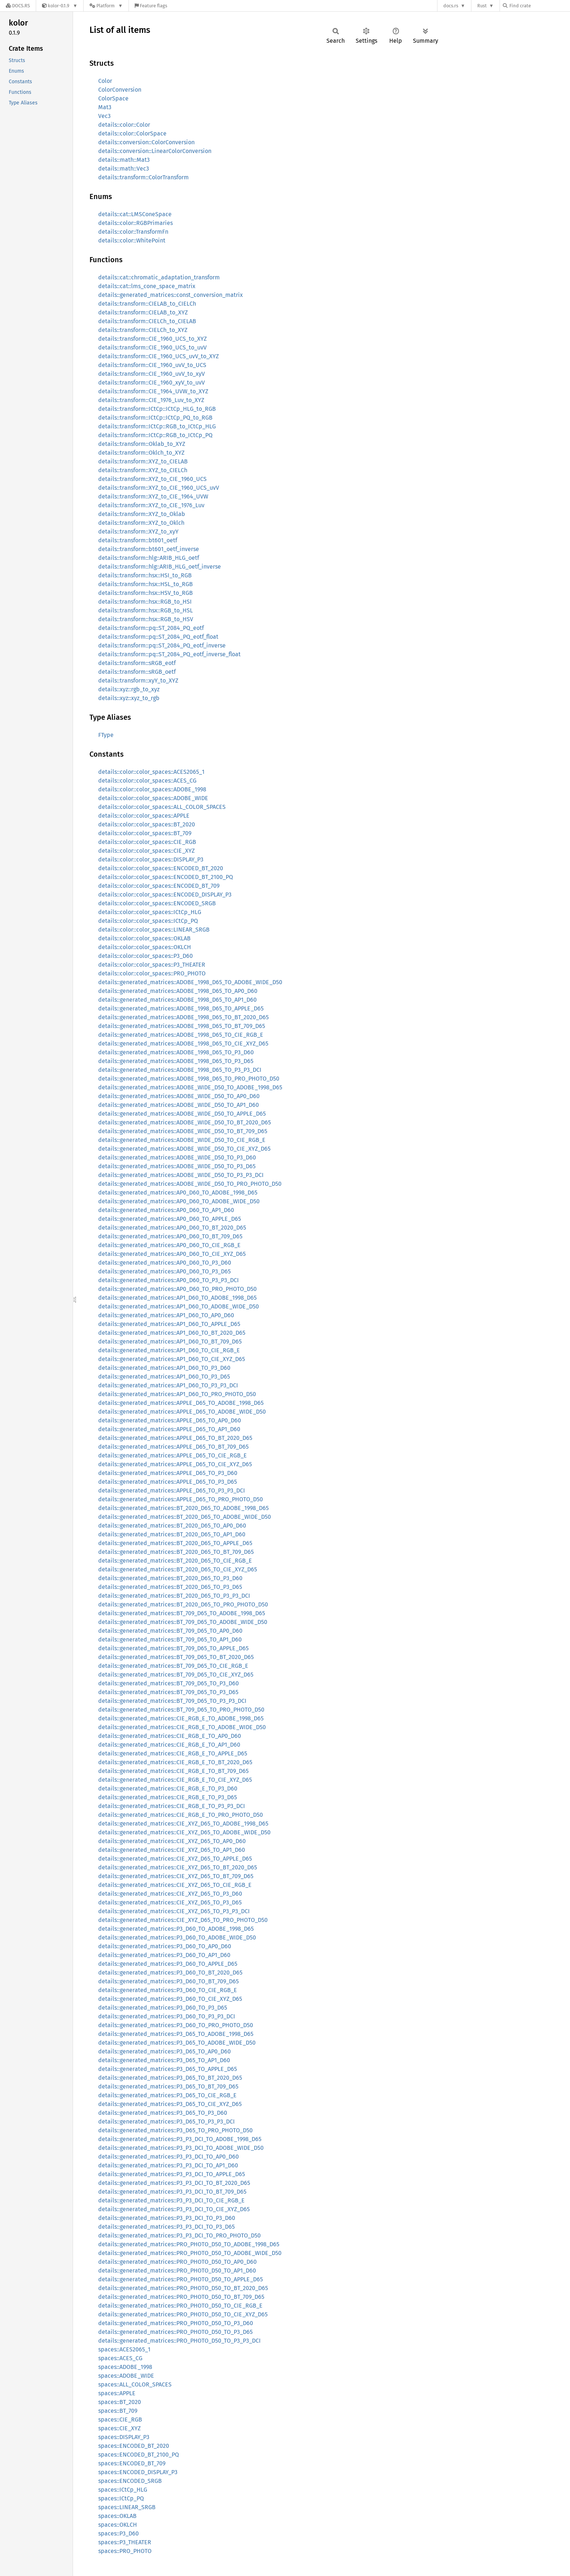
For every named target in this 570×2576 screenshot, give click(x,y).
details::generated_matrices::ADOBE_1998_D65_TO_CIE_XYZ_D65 (183, 1043)
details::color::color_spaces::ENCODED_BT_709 (158, 885)
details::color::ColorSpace (132, 133)
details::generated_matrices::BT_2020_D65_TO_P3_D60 (170, 1578)
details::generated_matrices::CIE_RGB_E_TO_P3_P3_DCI (171, 1806)
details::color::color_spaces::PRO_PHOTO (152, 973)
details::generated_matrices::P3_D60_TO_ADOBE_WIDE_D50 (177, 1937)
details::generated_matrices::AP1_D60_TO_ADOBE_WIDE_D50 (178, 1306)
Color (105, 80)
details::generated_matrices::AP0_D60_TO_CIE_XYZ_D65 (172, 1253)
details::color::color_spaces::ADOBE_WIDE (153, 798)
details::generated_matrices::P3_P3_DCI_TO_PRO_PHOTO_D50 (179, 2235)
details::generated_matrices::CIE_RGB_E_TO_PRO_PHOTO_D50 (180, 1814)
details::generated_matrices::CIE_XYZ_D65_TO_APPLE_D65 (175, 1858)
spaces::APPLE (116, 2393)
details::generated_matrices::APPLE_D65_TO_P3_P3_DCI (171, 1490)
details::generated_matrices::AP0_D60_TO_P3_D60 (164, 1262)
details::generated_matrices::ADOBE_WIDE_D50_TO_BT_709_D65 (182, 1131)
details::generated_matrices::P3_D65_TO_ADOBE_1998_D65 (175, 2033)
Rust (482, 5)
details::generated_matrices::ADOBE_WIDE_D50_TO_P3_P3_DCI (181, 1175)
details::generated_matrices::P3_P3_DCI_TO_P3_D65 (166, 2226)
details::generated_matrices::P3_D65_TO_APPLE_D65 (167, 2068)
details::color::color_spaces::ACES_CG (147, 780)
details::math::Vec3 (123, 168)
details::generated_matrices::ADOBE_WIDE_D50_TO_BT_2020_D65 (184, 1122)
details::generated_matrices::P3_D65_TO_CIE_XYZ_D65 (170, 2104)
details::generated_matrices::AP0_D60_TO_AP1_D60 (166, 1210)
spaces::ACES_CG (120, 2358)
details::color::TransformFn (133, 231)
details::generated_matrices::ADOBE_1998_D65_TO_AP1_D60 (177, 999)
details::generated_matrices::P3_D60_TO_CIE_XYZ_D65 (170, 1998)
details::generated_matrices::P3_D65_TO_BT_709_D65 (168, 2086)
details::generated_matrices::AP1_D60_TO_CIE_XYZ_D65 (171, 1359)
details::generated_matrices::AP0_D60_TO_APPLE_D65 (169, 1218)
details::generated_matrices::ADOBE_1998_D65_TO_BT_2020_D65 (183, 1017)
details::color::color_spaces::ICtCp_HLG (149, 912)
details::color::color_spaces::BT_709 (144, 833)
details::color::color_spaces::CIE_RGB (147, 841)
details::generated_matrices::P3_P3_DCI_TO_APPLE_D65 (171, 2174)
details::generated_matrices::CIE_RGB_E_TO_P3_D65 (167, 1797)
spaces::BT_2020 (119, 2402)
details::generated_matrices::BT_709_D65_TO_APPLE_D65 (173, 1648)
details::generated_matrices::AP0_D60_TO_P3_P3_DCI (168, 1280)
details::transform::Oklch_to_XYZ (141, 452)
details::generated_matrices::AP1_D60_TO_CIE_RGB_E (169, 1350)
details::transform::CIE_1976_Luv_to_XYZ (151, 400)
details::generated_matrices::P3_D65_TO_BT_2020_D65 (170, 2077)
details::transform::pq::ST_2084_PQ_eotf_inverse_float (169, 654)
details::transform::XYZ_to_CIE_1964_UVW (153, 496)
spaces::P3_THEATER (124, 2542)
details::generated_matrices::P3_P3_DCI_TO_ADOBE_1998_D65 (179, 2139)
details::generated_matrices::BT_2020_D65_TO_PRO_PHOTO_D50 (183, 1604)
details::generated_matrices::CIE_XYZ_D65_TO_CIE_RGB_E (175, 1884)
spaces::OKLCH (117, 2524)
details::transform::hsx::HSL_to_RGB (145, 584)
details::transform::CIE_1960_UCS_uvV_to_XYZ (158, 356)
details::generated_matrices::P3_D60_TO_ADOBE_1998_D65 (176, 1928)
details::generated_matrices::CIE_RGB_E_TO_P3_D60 (167, 1788)
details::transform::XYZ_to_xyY (138, 531)
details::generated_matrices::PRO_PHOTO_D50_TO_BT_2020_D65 (183, 2288)
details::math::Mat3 (124, 159)
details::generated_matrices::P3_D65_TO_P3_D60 (162, 2112)
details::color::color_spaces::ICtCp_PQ (148, 920)
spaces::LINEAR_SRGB (127, 2507)
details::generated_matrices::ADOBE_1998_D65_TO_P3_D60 (176, 1052)
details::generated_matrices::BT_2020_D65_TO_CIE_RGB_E (175, 1560)
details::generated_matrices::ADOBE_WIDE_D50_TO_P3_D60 (177, 1157)
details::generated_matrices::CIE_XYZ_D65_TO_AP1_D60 (171, 1849)
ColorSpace (113, 98)
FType (106, 734)
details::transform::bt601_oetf (137, 540)
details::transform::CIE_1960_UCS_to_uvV (152, 347)
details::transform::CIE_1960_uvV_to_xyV (151, 373)
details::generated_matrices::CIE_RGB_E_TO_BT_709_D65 (173, 1770)
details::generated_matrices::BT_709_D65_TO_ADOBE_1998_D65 (181, 1613)
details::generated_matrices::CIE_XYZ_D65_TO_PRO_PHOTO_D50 (183, 1919)
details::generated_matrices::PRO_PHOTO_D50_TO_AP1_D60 (177, 2270)
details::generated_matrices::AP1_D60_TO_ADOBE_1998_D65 (177, 1297)
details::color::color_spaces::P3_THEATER (151, 964)
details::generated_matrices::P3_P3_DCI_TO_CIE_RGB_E (171, 2200)
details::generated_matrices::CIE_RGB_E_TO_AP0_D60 (169, 1735)
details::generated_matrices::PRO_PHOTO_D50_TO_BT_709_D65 (181, 2296)
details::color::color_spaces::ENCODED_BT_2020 (160, 868)
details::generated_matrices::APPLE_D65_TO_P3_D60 (167, 1472)
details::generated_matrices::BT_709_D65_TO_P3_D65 (168, 1692)
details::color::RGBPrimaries (135, 222)
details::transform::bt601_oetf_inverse (148, 549)
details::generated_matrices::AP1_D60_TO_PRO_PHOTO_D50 (177, 1394)
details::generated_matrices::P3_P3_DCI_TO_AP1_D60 (168, 2165)
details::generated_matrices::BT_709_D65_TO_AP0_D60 (170, 1630)
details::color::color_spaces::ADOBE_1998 (152, 789)
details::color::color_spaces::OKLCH (144, 947)
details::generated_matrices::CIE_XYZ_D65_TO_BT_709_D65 (175, 1876)
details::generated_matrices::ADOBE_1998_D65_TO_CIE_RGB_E (180, 1034)
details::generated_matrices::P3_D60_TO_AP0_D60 (164, 1946)
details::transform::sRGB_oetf (137, 671)
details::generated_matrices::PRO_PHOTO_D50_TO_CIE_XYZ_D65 (183, 2314)
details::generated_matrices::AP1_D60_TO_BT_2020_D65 (171, 1332)
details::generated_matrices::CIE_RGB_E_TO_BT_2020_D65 (175, 1762)
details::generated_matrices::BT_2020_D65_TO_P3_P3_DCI (174, 1595)
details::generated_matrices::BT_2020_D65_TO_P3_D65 (170, 1586)
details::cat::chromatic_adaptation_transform (159, 277)
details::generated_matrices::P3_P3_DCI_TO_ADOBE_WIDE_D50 (181, 2147)
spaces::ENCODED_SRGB (130, 2480)
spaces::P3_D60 (118, 2533)
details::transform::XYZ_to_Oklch (141, 522)
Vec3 (104, 115)
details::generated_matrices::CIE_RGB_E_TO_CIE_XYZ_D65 (175, 1779)
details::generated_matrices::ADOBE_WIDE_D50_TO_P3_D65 (177, 1166)
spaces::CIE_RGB (120, 2419)
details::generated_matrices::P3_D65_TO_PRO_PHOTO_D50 (175, 2130)
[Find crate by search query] (539, 5)
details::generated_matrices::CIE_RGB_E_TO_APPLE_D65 (172, 1753)
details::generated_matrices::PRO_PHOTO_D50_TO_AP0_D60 (177, 2261)
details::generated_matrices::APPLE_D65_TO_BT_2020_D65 (175, 1437)
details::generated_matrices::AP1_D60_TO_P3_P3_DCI (168, 1385)
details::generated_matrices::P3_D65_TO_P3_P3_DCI (166, 2121)
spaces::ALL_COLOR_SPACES (135, 2384)
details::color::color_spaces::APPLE (144, 815)
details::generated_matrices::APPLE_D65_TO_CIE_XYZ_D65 (175, 1464)
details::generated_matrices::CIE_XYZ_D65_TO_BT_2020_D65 (177, 1867)
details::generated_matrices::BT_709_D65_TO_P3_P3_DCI (172, 1700)
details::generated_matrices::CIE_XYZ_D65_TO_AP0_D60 (172, 1841)
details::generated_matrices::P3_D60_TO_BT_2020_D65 (170, 1972)
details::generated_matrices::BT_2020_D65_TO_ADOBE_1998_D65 (183, 1508)
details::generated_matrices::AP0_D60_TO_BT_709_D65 (170, 1236)
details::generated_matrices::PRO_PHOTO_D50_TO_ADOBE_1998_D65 (188, 2244)
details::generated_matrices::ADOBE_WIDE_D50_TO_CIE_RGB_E (181, 1139)
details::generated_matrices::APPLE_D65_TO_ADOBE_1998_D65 (181, 1402)
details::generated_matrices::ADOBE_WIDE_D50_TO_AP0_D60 (179, 1096)
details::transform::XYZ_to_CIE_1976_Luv (151, 505)
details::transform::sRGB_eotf (137, 663)
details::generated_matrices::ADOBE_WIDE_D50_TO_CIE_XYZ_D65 (184, 1148)
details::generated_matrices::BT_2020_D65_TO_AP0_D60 (172, 1525)
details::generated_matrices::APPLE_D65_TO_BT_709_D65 (173, 1446)
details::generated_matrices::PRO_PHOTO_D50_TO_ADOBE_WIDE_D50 (190, 2253)
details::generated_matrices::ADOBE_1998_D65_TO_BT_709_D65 (181, 1026)
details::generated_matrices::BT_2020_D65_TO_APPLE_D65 (175, 1543)
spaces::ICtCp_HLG (122, 2489)
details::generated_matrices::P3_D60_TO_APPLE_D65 (167, 1963)
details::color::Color (124, 124)
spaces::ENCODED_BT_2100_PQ (138, 2454)
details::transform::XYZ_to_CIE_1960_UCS (152, 478)
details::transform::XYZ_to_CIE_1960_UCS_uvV (158, 487)
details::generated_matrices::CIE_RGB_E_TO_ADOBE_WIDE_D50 (182, 1727)
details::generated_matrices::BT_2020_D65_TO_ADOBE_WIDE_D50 (184, 1516)
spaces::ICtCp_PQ (121, 2498)
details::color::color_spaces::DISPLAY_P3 (150, 859)
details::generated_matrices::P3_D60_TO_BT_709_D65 (168, 1981)
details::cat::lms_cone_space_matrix (146, 286)
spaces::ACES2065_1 (124, 2349)
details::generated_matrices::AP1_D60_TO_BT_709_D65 (170, 1341)
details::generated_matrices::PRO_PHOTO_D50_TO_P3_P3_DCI (179, 2340)
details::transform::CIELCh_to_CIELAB (147, 321)
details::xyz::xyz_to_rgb (129, 698)
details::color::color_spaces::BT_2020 (146, 824)
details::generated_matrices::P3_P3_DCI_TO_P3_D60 (166, 2217)
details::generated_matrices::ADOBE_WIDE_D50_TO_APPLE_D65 (182, 1113)
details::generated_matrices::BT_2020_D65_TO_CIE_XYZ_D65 (177, 1569)
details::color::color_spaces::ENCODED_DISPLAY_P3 (165, 894)
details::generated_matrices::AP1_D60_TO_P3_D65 (164, 1376)
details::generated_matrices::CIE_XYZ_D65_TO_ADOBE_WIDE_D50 (184, 1832)
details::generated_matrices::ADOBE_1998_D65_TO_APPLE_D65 (181, 1008)
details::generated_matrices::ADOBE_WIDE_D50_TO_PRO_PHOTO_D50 (190, 1183)
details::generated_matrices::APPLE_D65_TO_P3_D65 (167, 1481)
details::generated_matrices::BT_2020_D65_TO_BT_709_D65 (176, 1551)
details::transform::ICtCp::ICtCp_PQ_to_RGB (155, 417)
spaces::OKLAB (117, 2515)
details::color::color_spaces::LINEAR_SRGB (154, 929)
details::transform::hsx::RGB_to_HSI (145, 601)
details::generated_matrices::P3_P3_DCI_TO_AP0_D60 (168, 2156)
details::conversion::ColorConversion (146, 142)
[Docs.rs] (18, 5)
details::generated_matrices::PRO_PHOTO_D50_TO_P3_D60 (175, 2323)
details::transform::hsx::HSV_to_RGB (145, 592)
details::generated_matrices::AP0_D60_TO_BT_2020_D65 (172, 1227)
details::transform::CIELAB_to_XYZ (143, 312)
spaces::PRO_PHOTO (125, 2551)
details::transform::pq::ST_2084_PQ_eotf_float (158, 636)
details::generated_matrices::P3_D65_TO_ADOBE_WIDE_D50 (177, 2042)
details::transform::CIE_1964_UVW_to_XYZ (153, 391)
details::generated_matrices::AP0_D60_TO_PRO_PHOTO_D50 (177, 1288)
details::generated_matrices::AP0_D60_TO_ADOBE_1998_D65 (177, 1192)
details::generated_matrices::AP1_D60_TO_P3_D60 (164, 1367)
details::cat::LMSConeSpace (135, 214)
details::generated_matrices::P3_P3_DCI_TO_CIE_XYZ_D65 (174, 2209)
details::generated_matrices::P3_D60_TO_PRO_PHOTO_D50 (175, 2025)
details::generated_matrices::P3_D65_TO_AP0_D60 (164, 2051)
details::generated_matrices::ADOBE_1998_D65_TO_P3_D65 (175, 1061)
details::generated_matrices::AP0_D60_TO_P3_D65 (164, 1271)
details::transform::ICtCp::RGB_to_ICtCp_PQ (155, 435)
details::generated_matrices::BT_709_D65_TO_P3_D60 (168, 1683)
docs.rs (450, 5)
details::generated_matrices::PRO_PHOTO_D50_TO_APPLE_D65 (180, 2279)
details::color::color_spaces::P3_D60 (145, 955)
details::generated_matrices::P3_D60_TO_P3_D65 (162, 2007)
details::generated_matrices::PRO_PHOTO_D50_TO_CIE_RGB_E (180, 2305)
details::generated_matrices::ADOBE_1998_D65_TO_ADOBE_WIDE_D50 (190, 982)
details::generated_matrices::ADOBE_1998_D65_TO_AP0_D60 (177, 990)
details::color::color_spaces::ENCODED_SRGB (157, 903)
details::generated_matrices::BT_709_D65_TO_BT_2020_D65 (176, 1657)
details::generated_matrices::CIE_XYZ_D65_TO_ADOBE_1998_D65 (183, 1823)
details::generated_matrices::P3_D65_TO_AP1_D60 (164, 2060)
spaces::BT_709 (117, 2410)
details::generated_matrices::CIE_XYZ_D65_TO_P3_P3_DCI (174, 1911)
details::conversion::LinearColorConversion (154, 151)
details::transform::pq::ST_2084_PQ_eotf (151, 627)
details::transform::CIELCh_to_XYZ (142, 329)
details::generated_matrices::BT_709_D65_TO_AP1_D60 (170, 1639)
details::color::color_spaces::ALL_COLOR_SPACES (162, 806)
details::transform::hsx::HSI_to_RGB (145, 575)
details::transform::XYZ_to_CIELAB (143, 461)
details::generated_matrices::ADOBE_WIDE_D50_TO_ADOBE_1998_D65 (190, 1087)
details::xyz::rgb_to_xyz (129, 689)
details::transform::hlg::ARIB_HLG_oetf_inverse (159, 566)
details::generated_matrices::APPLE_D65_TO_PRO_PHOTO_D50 (180, 1499)
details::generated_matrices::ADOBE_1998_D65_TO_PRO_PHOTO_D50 (188, 1078)
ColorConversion (119, 89)
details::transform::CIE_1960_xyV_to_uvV (151, 382)
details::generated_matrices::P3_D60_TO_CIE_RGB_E (167, 1990)
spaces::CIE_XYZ (119, 2428)
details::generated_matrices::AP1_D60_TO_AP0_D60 (166, 1315)
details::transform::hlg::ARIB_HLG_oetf (148, 557)
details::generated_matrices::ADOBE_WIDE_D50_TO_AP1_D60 (178, 1104)
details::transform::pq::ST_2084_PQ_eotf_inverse (162, 645)
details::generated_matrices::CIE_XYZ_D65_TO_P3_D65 (170, 1902)
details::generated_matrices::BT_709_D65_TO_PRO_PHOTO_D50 (181, 1709)
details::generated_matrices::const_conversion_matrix (170, 294)
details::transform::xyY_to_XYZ (138, 680)
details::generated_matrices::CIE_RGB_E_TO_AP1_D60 (169, 1744)
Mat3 (104, 107)
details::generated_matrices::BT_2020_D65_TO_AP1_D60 (171, 1534)
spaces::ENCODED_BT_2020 (133, 2445)
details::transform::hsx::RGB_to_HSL (145, 610)
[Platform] (106, 5)
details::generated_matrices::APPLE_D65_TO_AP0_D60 (169, 1420)
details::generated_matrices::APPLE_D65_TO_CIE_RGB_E (172, 1455)
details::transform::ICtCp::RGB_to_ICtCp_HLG (157, 426)
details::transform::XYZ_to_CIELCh (142, 470)
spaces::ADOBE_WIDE (126, 2375)
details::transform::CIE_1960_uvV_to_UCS (152, 365)
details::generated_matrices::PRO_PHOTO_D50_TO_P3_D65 (175, 2331)
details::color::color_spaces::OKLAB (144, 938)
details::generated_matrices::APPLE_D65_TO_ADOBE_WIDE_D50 (182, 1411)
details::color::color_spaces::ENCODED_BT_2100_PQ (165, 877)
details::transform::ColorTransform (143, 177)
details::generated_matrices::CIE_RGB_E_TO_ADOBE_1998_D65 (181, 1718)
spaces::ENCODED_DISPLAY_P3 (137, 2472)
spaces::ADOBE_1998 (125, 2366)
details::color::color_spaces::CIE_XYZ (146, 850)
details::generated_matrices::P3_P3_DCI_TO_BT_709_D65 (172, 2191)
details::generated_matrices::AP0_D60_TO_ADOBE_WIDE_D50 (179, 1201)
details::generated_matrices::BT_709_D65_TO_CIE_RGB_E (173, 1665)
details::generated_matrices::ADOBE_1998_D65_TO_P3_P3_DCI (179, 1069)
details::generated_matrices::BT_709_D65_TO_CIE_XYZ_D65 (175, 1674)
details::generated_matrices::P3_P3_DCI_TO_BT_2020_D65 (174, 2182)
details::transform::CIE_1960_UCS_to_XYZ (152, 338)
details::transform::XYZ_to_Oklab (141, 514)
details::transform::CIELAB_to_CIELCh (147, 303)
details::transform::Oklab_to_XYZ (141, 443)
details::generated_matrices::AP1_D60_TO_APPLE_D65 (169, 1324)
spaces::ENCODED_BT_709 (131, 2463)
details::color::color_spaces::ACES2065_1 (151, 771)
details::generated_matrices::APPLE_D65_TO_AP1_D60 (169, 1429)
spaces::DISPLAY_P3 (123, 2437)
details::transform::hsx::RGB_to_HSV (145, 619)
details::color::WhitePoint (131, 240)
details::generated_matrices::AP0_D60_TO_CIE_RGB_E (169, 1245)
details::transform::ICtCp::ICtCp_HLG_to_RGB (157, 408)
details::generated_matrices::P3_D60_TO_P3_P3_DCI (166, 2016)
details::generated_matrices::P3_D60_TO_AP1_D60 (164, 1955)
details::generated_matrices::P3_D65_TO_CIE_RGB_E (167, 2095)
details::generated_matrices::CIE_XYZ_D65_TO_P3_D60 (170, 1893)
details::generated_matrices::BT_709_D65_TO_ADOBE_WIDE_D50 (182, 1621)
